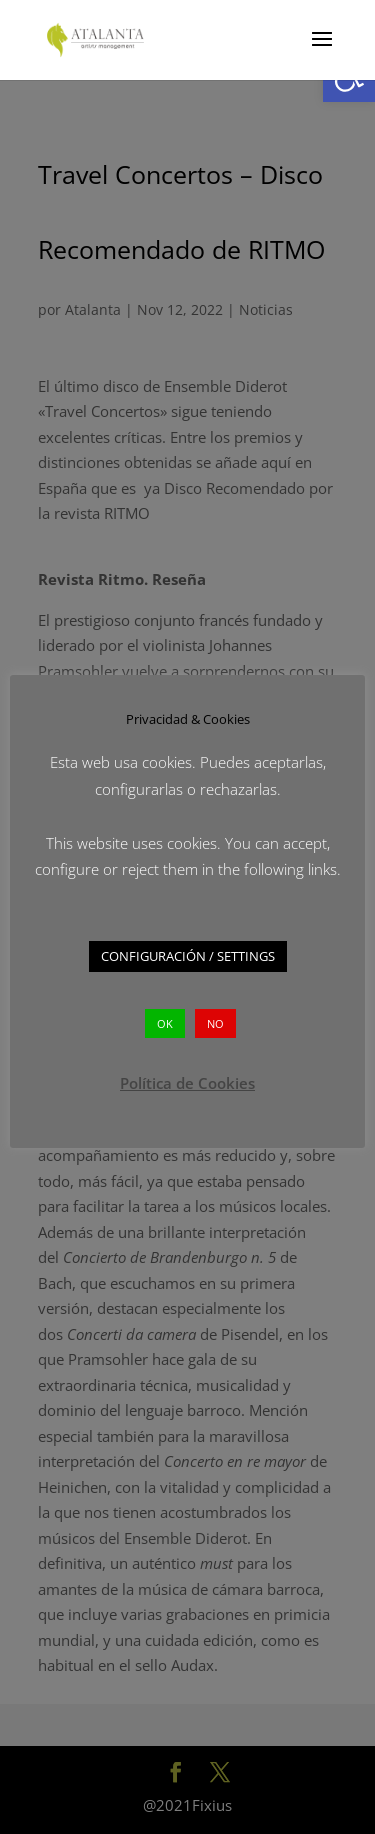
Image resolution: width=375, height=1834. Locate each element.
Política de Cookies (187, 1083)
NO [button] (215, 1023)
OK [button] (165, 1023)
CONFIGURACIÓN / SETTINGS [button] (188, 956)
